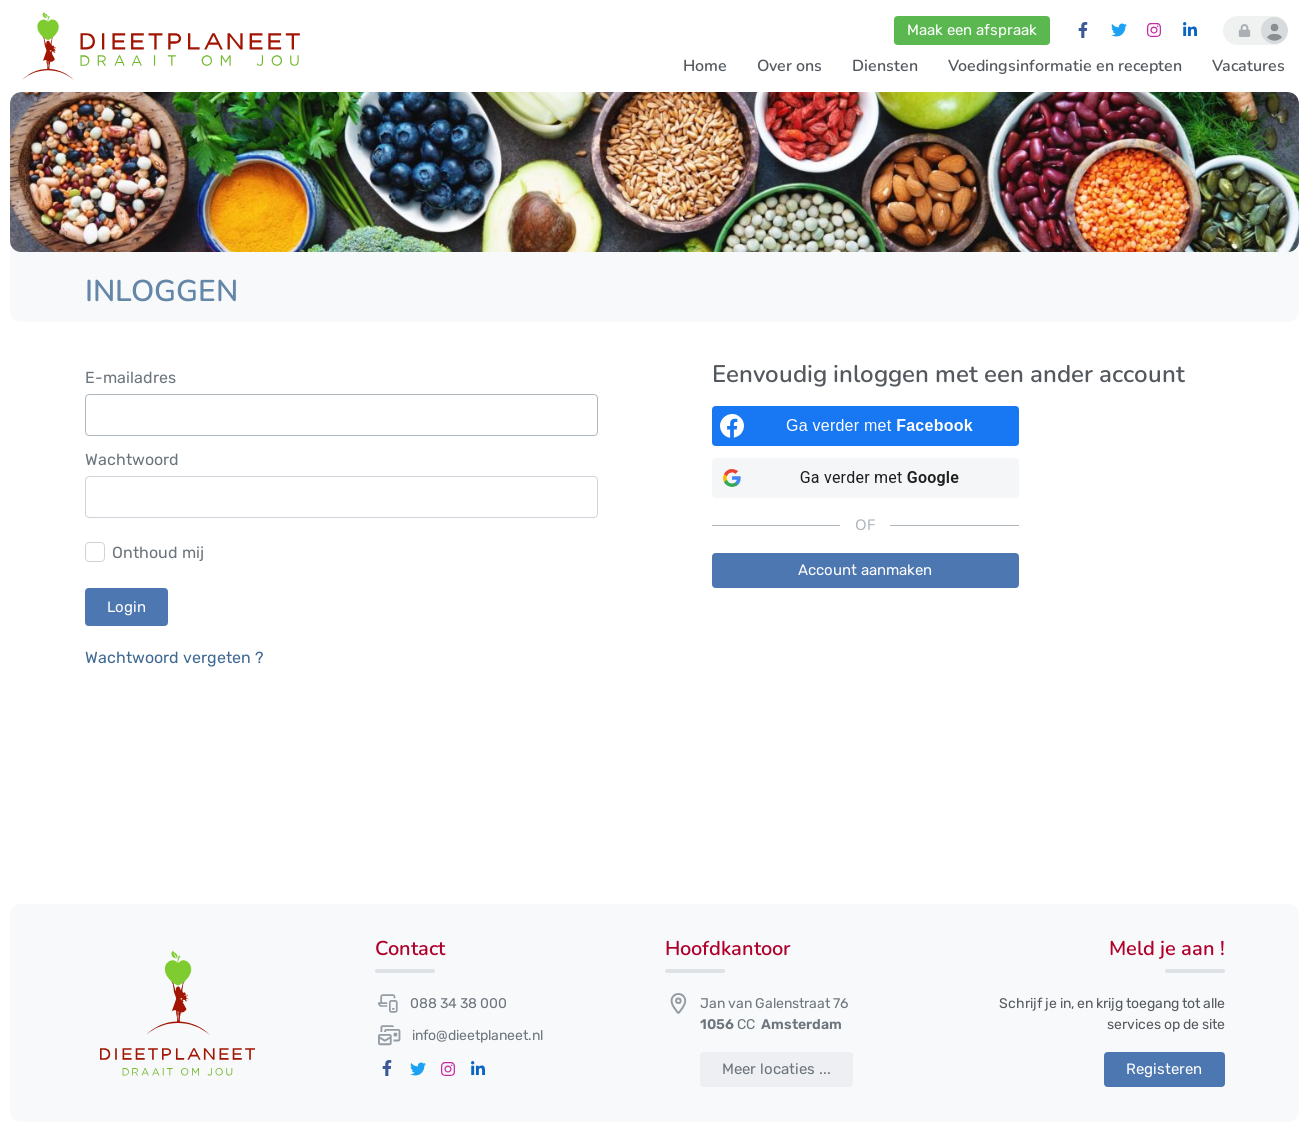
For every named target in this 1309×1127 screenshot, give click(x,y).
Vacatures (1248, 66)
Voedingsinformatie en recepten (1065, 66)
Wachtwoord (132, 460)
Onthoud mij (158, 552)
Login (126, 607)
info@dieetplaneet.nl (477, 1035)
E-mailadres (130, 378)
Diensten (885, 66)
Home (705, 66)
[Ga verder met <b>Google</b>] (866, 478)
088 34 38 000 (458, 1003)
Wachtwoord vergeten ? (174, 657)
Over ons (789, 66)
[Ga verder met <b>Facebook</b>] (866, 426)
